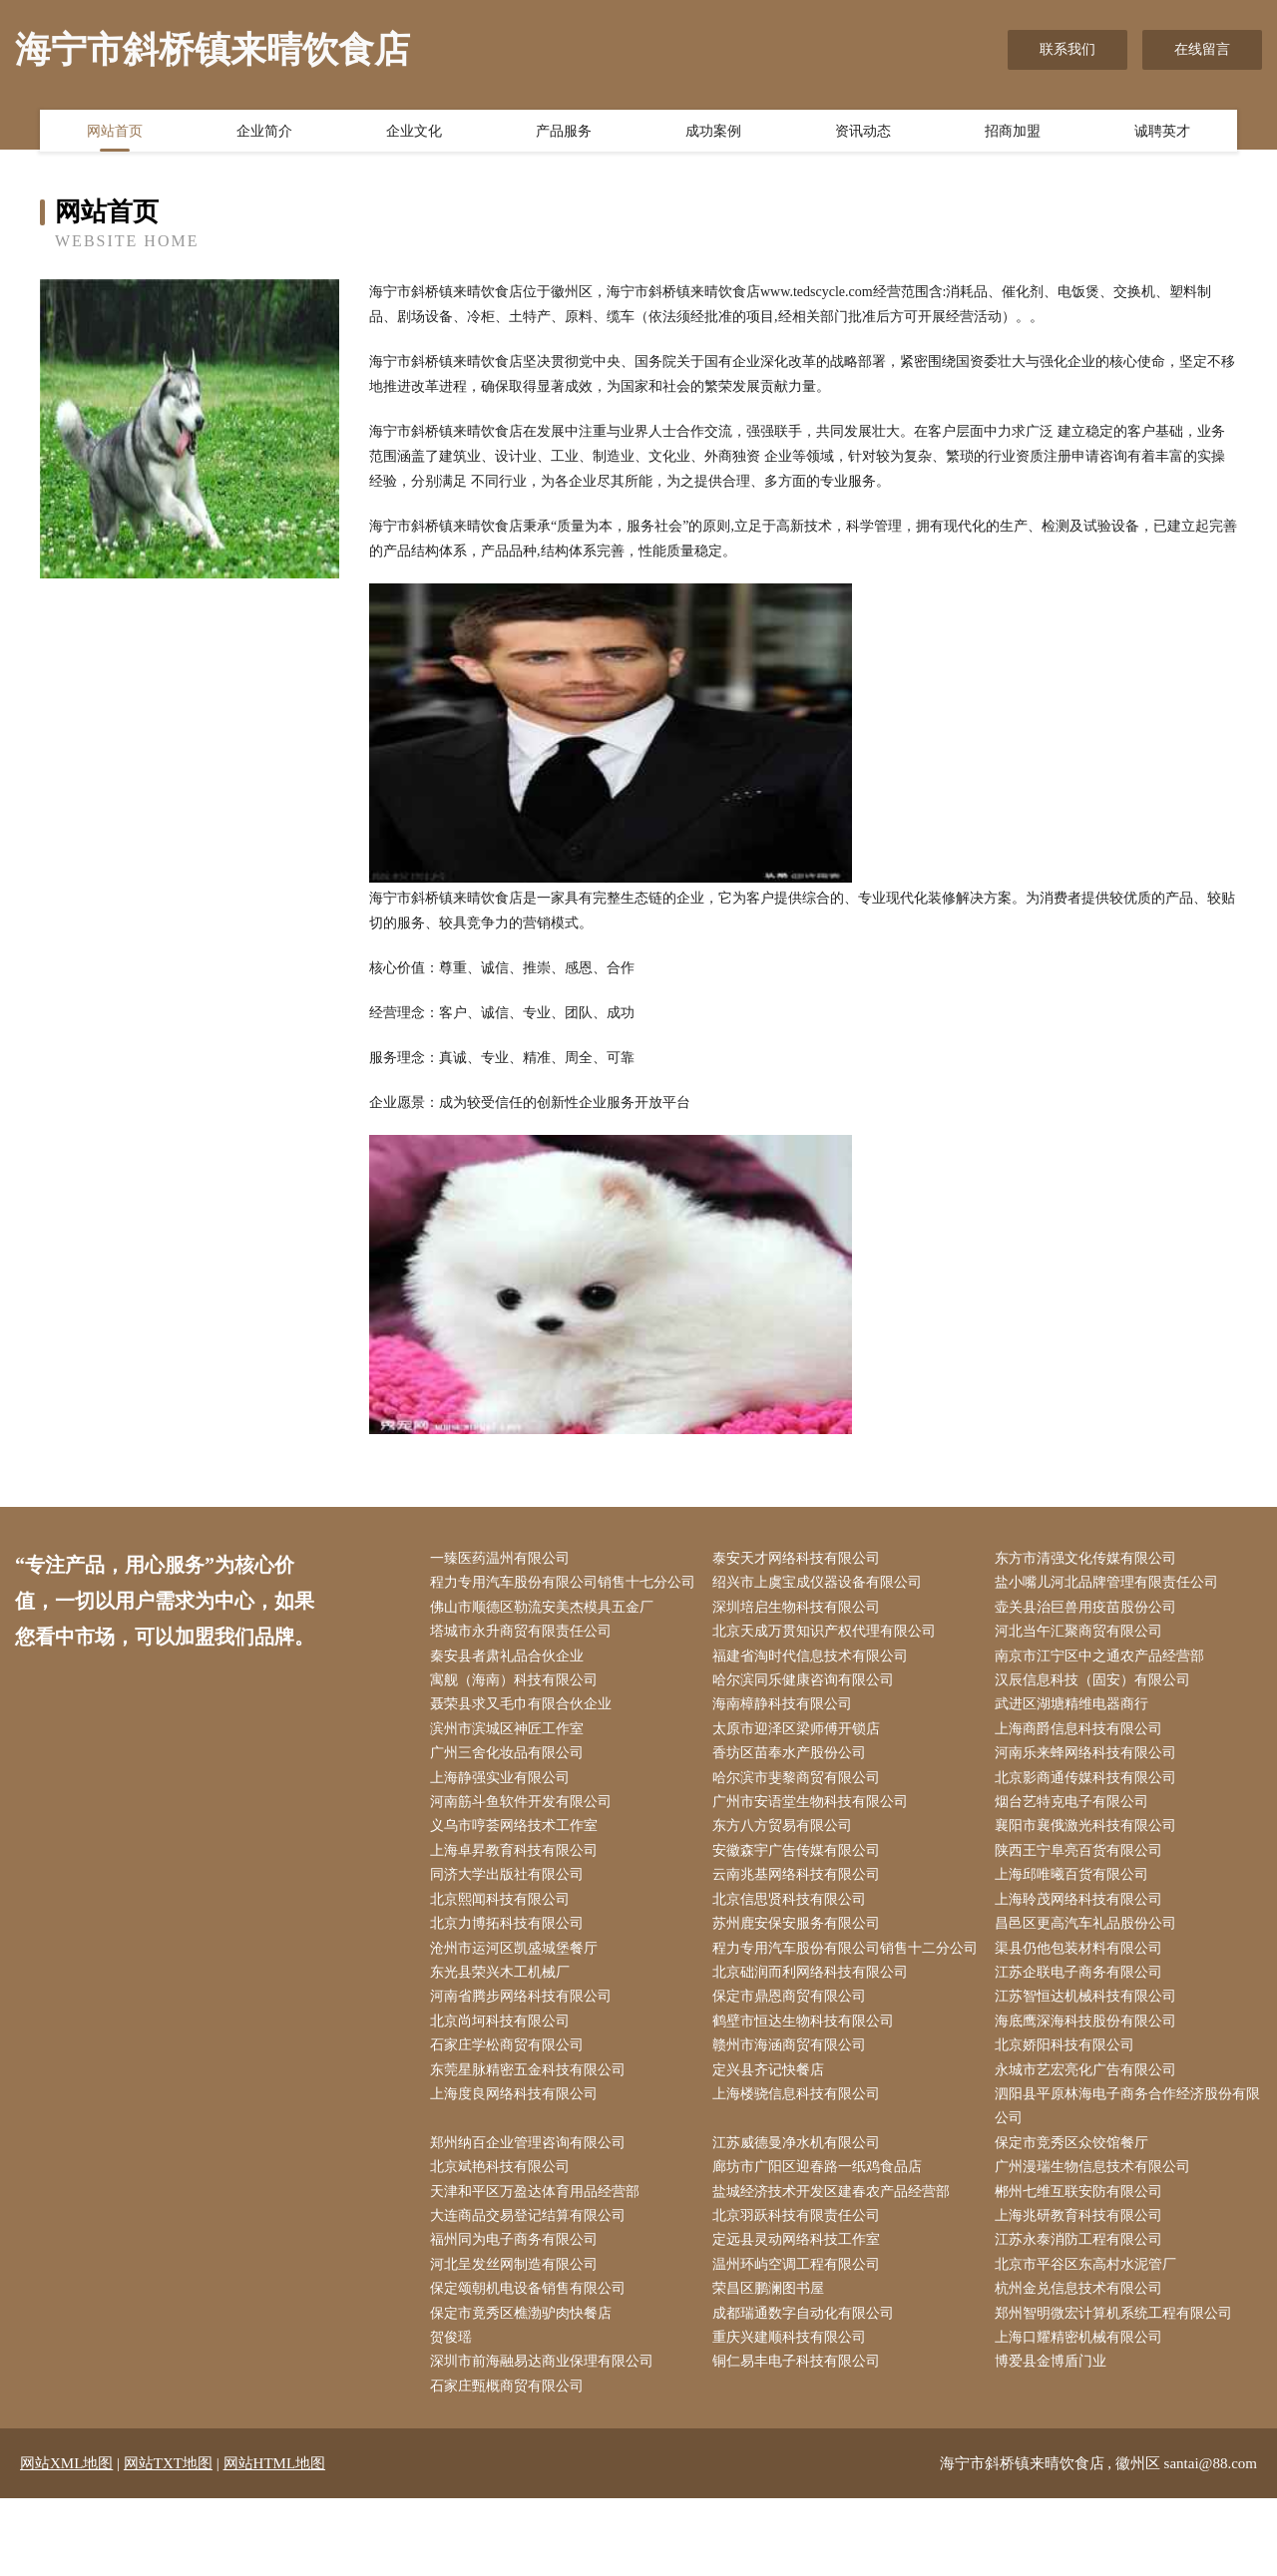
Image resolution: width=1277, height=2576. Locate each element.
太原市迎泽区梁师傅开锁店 (800, 1760)
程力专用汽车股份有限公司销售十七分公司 (559, 1597)
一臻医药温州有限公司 (504, 1559)
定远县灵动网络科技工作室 (800, 2313)
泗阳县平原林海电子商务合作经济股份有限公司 (1125, 2175)
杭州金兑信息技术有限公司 (1083, 2363)
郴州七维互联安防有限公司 (1083, 2262)
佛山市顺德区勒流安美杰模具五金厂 (545, 1635)
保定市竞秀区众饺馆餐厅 (1076, 2212)
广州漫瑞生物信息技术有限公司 (1097, 2237)
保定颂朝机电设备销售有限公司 (532, 2363)
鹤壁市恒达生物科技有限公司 (807, 2086)
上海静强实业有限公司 (504, 1810)
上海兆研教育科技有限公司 (1083, 2287)
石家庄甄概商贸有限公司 (511, 2463)
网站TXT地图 (168, 2541)
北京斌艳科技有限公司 (504, 2237)
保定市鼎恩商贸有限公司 (793, 2061)
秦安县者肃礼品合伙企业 (511, 1684)
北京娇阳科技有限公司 (1069, 2111)
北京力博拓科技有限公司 (511, 1961)
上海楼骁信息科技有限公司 (800, 2162)
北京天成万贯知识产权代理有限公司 (828, 1660)
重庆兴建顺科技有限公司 (793, 2412)
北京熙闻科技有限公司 (504, 1936)
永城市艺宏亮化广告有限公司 (1090, 2136)
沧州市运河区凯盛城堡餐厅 (518, 1986)
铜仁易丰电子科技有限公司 (800, 2438)
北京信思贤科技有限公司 (793, 1936)
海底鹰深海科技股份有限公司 (1090, 2086)
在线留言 (1202, 49)
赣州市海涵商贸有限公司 (793, 2111)
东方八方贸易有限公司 (786, 1860)
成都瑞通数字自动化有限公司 (807, 2388)
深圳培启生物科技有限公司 (800, 1635)
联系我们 (1067, 49)
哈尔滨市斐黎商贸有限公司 (800, 1810)
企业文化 (414, 133)
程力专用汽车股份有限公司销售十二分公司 (842, 1999)
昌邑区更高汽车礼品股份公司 (1090, 1961)
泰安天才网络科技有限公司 (800, 1559)
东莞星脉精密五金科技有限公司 (532, 2136)
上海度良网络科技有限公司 (518, 2162)
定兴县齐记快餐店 (772, 2136)
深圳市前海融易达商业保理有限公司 (545, 2438)
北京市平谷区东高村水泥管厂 (1090, 2338)
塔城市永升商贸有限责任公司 (525, 1660)
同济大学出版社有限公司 (511, 1911)
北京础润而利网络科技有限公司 (814, 2036)
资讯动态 (863, 133)
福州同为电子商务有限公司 (518, 2313)
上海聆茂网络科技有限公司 (1083, 1936)
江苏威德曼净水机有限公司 (800, 2212)
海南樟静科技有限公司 (786, 1734)
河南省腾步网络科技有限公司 (525, 2061)
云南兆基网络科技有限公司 (800, 1911)
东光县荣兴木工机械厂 (504, 2036)
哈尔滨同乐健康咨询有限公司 (807, 1709)
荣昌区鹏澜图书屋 (772, 2363)
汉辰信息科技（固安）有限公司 (1097, 1709)
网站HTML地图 (274, 2541)
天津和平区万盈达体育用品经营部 (538, 2262)
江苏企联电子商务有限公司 (1083, 2036)
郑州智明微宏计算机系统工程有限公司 (1118, 2388)
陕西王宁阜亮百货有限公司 (1083, 1885)
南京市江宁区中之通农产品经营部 (1104, 1684)
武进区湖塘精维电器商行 (1076, 1734)
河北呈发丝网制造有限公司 (518, 2338)
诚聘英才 (1162, 133)
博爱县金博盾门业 (1055, 2438)
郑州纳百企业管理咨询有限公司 (532, 2212)
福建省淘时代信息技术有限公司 (814, 1684)
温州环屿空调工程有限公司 (800, 2338)
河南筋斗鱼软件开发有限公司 (525, 1835)
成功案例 (713, 133)
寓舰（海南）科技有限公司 (518, 1709)
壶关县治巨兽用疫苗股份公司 (1090, 1635)
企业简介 (264, 133)
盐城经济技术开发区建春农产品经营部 (835, 2262)
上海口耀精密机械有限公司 (1083, 2412)
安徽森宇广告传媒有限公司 (800, 1885)
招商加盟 (1013, 133)
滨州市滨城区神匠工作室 (511, 1760)
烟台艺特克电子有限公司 (1076, 1835)
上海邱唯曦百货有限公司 (1076, 1911)
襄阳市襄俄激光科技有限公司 (1090, 1860)
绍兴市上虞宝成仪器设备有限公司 (821, 1584)
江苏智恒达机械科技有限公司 (1090, 2061)
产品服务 (564, 133)
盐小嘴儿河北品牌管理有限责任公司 (1111, 1584)
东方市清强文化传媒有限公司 (1090, 1559)
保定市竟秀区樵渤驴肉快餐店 (525, 2388)
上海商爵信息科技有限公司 (1083, 1760)
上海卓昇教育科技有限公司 (518, 1885)
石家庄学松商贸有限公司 (511, 2111)
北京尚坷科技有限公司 (504, 2086)
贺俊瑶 (455, 2412)
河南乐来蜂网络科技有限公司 (1090, 1785)
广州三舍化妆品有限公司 (511, 1785)
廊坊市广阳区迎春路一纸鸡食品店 (821, 2237)
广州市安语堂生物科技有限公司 (814, 1835)
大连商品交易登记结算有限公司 (532, 2287)
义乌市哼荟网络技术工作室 (518, 1860)
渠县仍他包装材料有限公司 (1083, 1986)
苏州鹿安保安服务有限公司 (800, 1961)
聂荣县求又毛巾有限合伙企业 (525, 1734)
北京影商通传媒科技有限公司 (1090, 1810)
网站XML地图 (66, 2541)
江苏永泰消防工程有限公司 (1083, 2313)
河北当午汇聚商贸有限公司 (1083, 1660)
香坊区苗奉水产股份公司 (793, 1785)
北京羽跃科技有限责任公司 (800, 2287)
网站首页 (115, 133)
